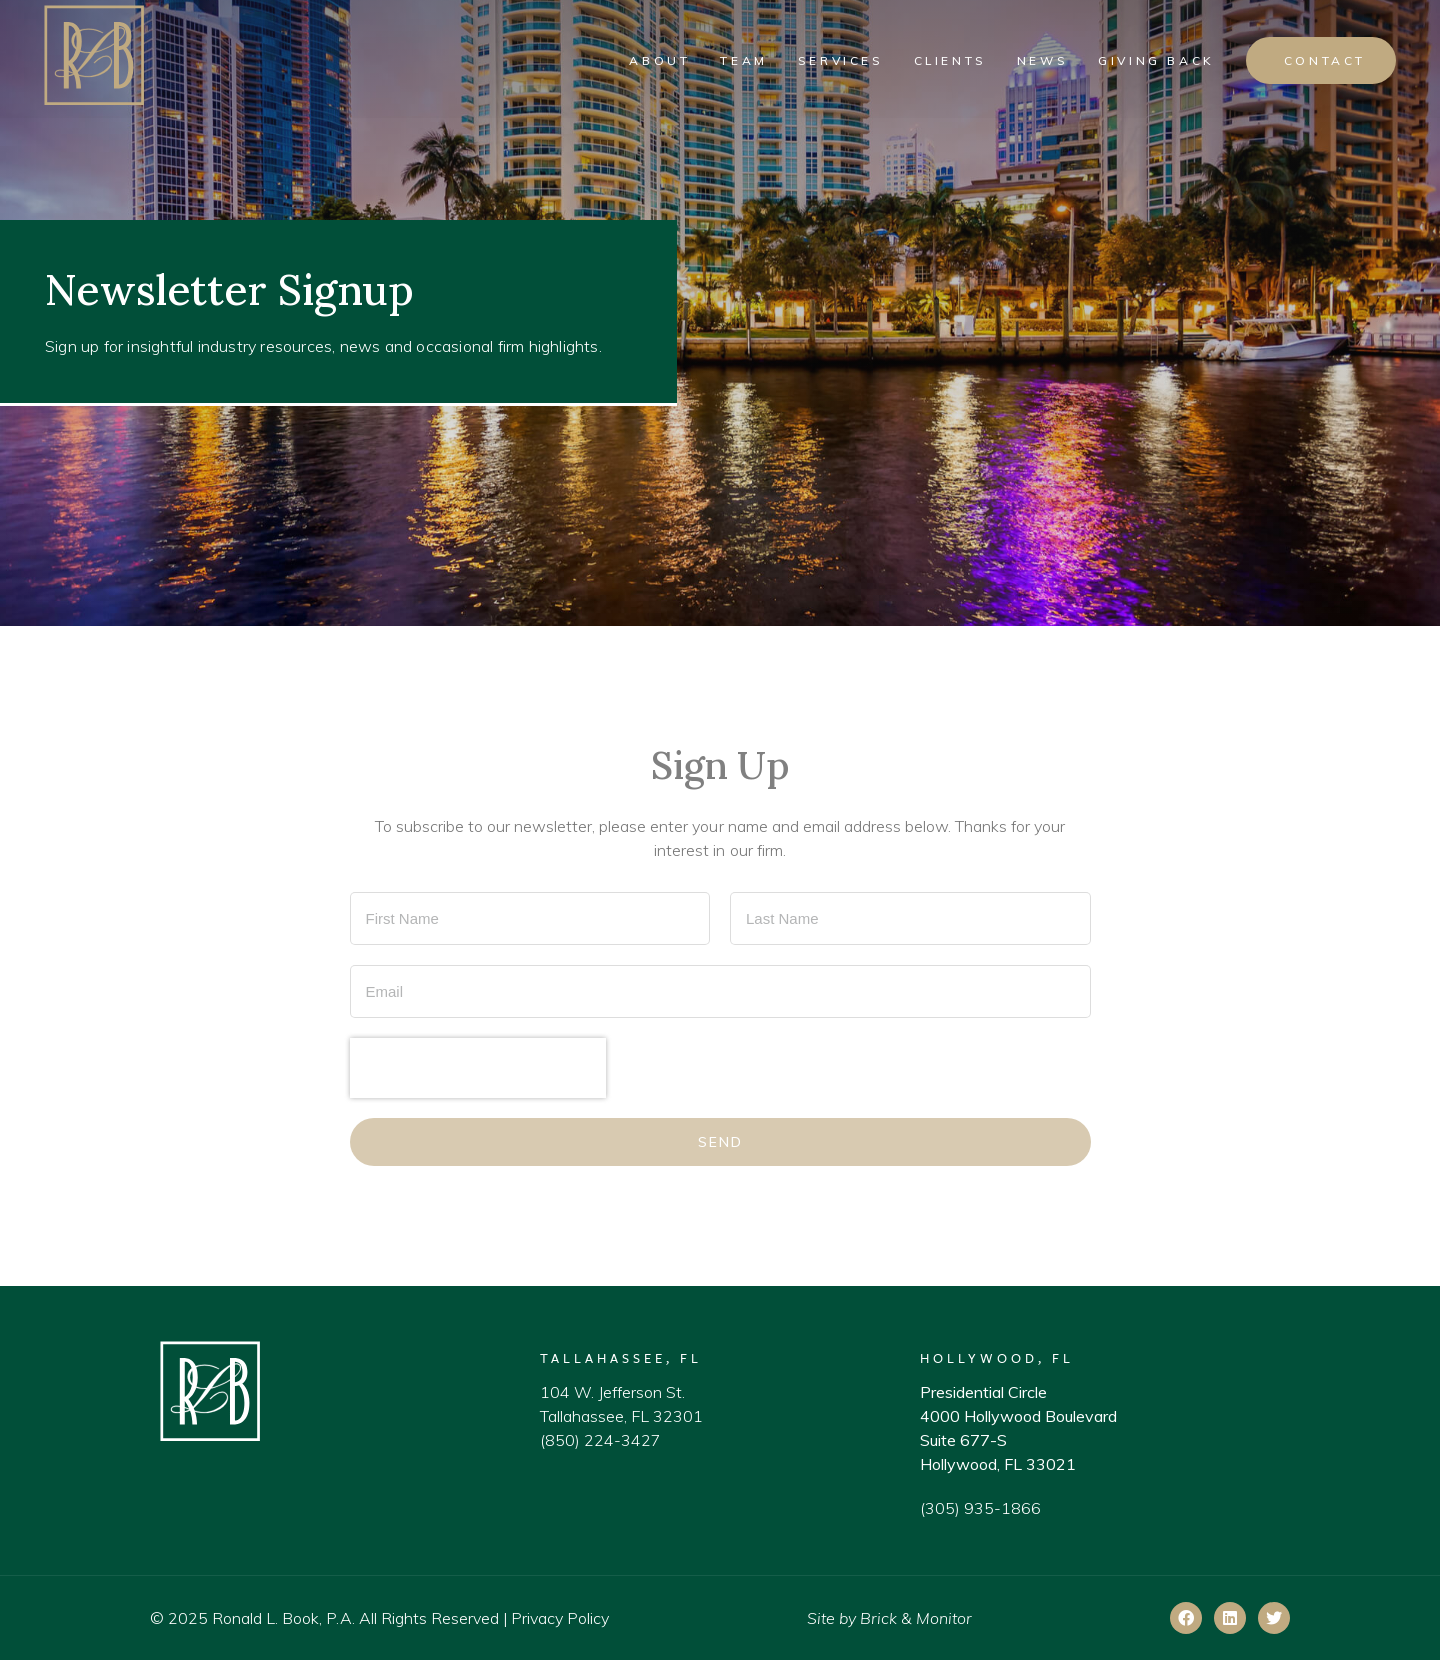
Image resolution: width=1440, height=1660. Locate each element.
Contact (1325, 60)
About (659, 60)
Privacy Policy (560, 1618)
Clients (950, 60)
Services (841, 60)
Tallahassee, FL (621, 1358)
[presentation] (478, 1068)
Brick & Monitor (916, 1618)
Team (743, 60)
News (1042, 60)
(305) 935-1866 (980, 1508)
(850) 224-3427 (600, 1440)
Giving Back (1156, 60)
